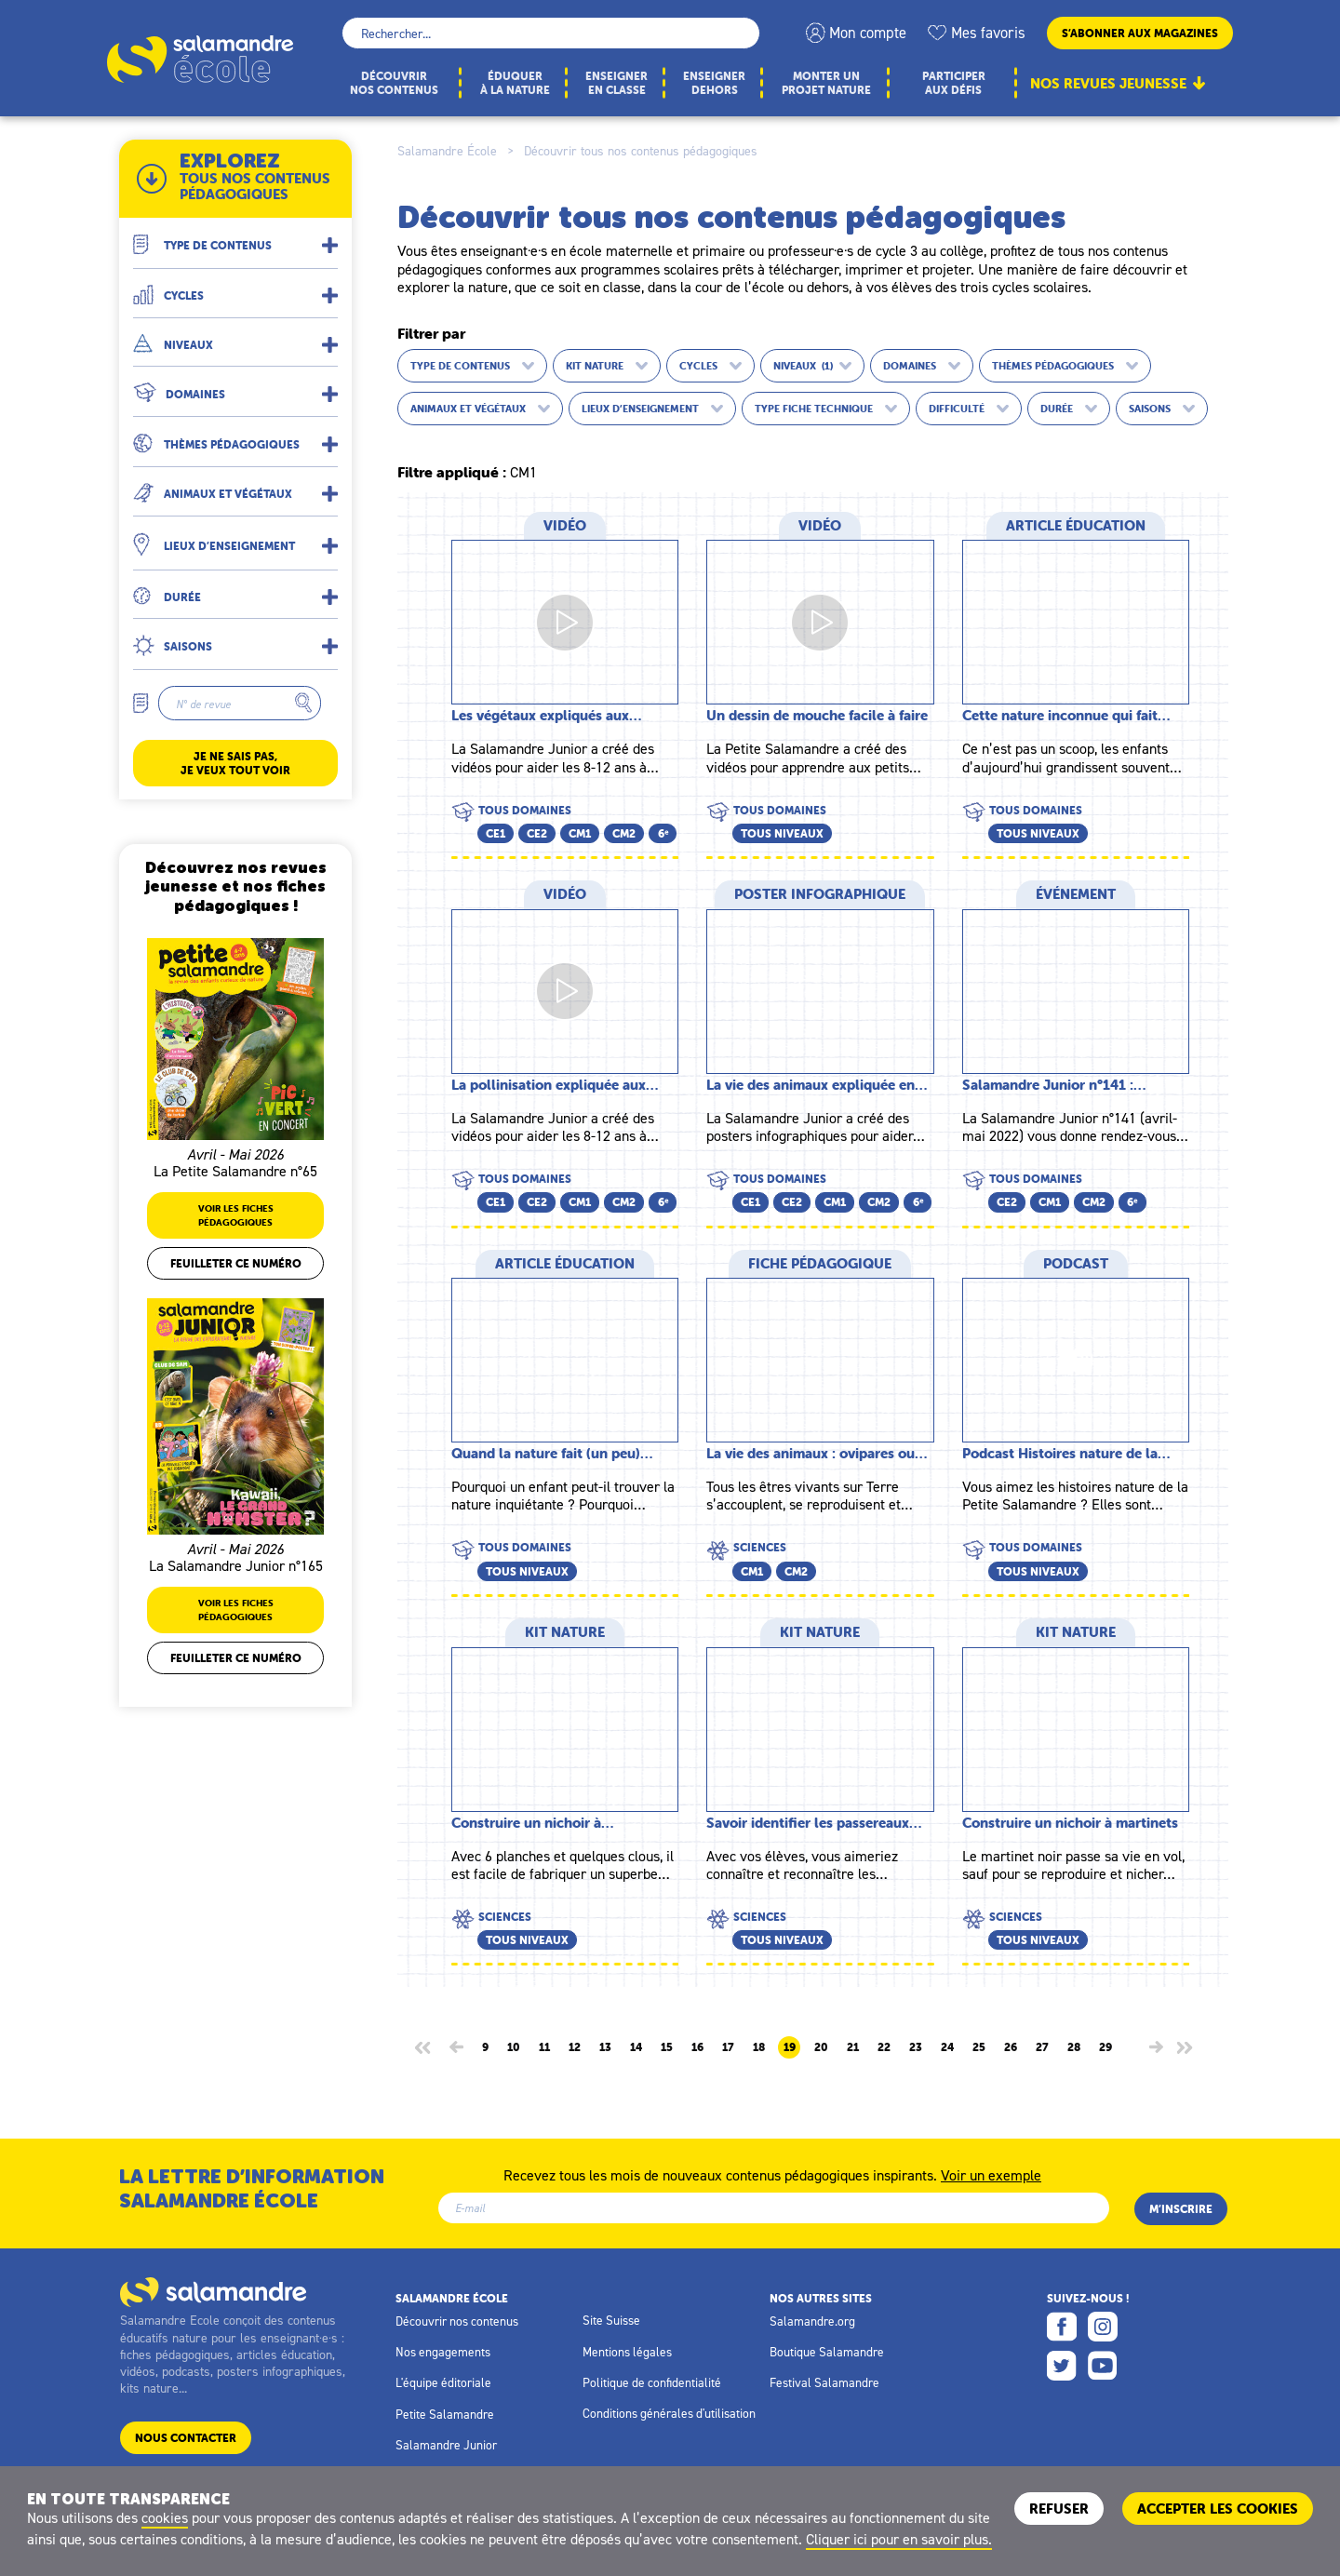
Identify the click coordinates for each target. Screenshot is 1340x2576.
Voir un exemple (991, 2174)
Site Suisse (611, 2320)
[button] (235, 238)
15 (667, 2047)
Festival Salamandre (824, 2382)
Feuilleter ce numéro (236, 1263)
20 (821, 2047)
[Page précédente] (456, 2047)
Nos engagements (442, 2351)
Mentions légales (627, 2351)
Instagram (1103, 2326)
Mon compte (867, 32)
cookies (164, 2517)
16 (697, 2047)
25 (978, 2047)
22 (884, 2047)
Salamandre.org (812, 2321)
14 (636, 2047)
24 (947, 2047)
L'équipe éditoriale (443, 2382)
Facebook (1062, 2326)
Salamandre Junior (446, 2444)
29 (1105, 2047)
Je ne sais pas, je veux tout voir (235, 763)
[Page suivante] (1156, 2047)
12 (575, 2047)
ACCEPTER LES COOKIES (1217, 2508)
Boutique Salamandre (827, 2351)
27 (1042, 2047)
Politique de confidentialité (652, 2382)
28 (1073, 2047)
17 (728, 2047)
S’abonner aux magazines (1140, 33)
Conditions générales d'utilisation (669, 2413)
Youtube (1103, 2366)
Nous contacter (185, 2438)
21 (853, 2047)
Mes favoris (988, 32)
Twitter (1062, 2366)
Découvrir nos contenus (456, 2321)
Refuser (1059, 2508)
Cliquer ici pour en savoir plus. (899, 2538)
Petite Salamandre (444, 2414)
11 (544, 2047)
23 (915, 2047)
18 (759, 2047)
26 (1010, 2047)
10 (513, 2047)
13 (605, 2047)
